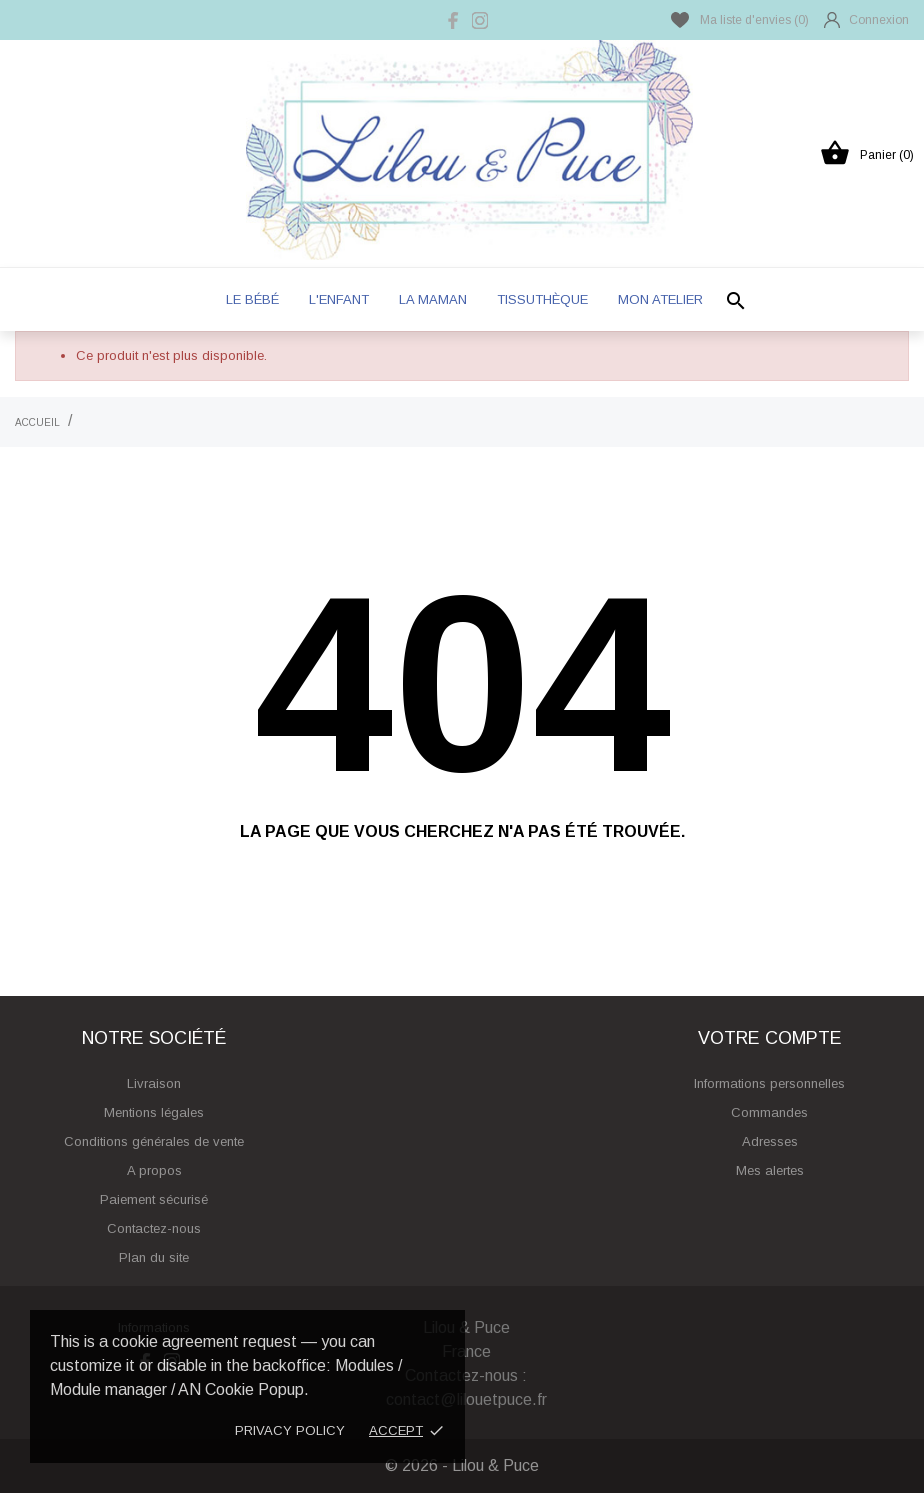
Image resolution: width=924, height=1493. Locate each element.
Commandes (769, 1112)
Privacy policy (290, 1430)
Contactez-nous (154, 1228)
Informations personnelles (769, 1083)
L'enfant (339, 299)
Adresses (770, 1141)
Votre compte (770, 1038)
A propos (154, 1170)
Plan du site (154, 1257)
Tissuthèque (542, 299)
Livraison (154, 1083)
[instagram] (480, 20)
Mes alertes (770, 1170)
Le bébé (252, 299)
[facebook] (454, 20)
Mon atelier (660, 299)
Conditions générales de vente (154, 1141)
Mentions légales (154, 1112)
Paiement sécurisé (154, 1199)
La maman (433, 299)
